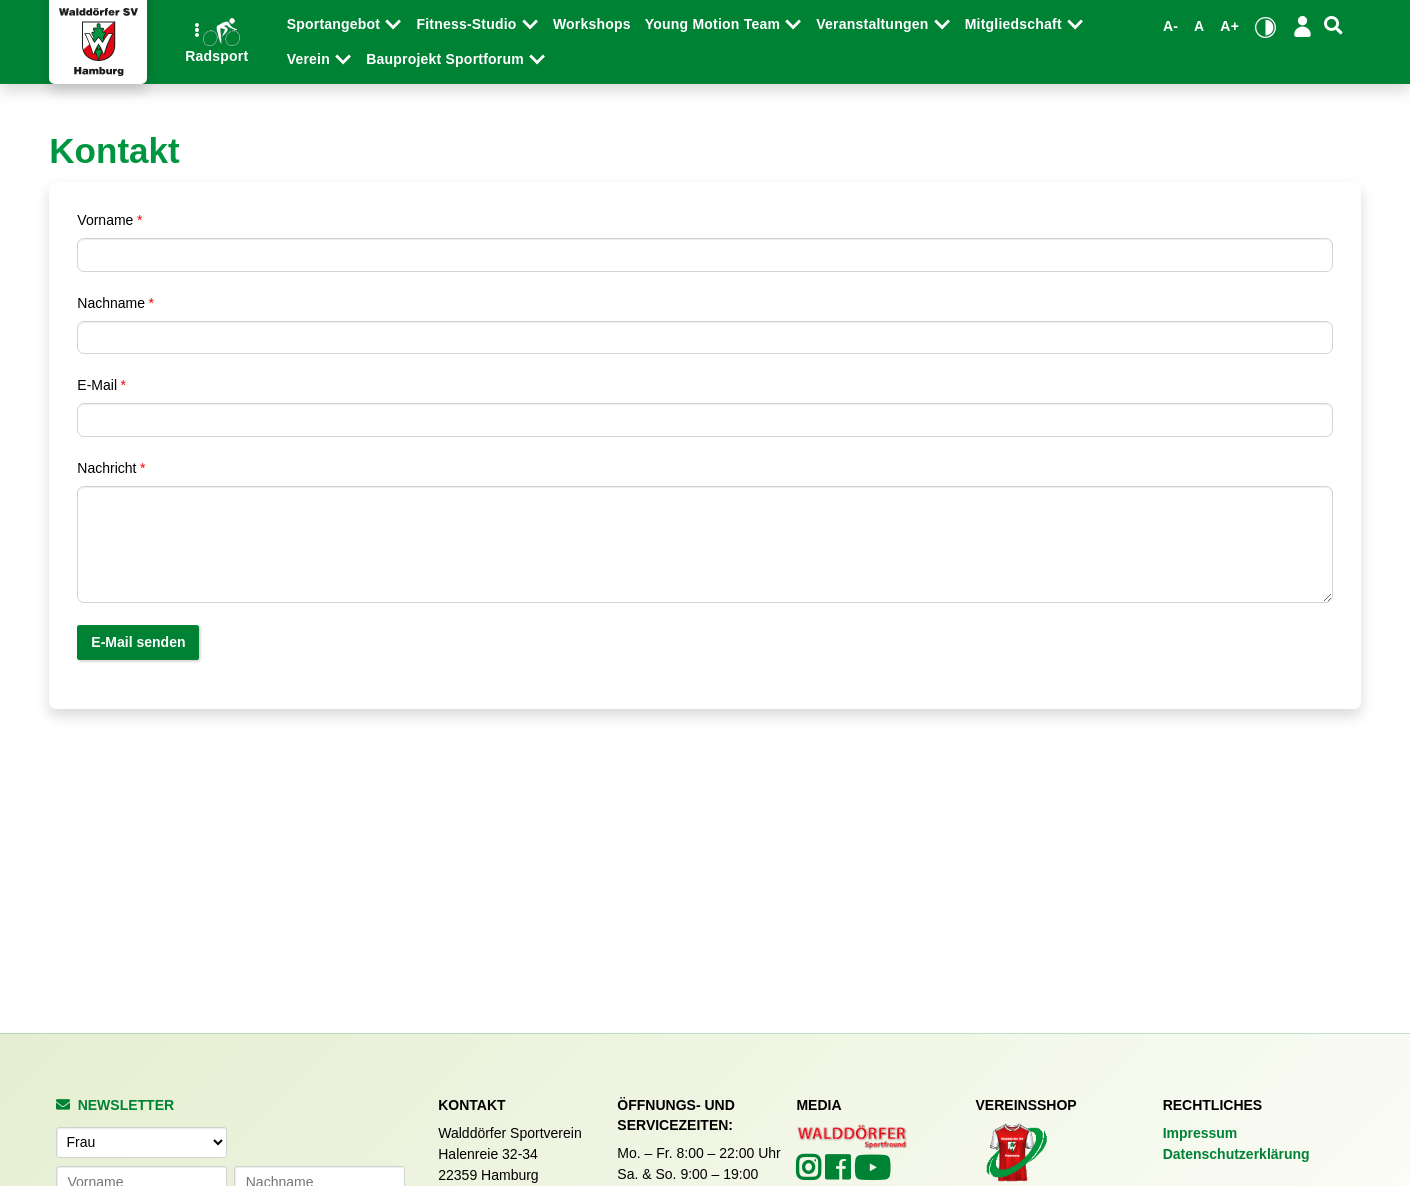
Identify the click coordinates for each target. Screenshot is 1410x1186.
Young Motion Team (714, 24)
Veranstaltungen (874, 24)
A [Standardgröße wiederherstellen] (1199, 26)
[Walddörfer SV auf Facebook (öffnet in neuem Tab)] (839, 1173)
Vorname (105, 220)
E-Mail (97, 385)
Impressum (1200, 1133)
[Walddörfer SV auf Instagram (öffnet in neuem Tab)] (810, 1173)
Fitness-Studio (468, 24)
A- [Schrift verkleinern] (1170, 26)
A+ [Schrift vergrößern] (1229, 26)
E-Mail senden (138, 642)
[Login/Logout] (1303, 26)
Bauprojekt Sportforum (447, 59)
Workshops (592, 24)
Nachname (111, 303)
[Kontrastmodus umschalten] (1265, 27)
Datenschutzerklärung (1236, 1154)
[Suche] (1333, 25)
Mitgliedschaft (1015, 24)
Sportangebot (336, 24)
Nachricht (106, 468)
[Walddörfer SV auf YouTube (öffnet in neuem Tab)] (872, 1174)
